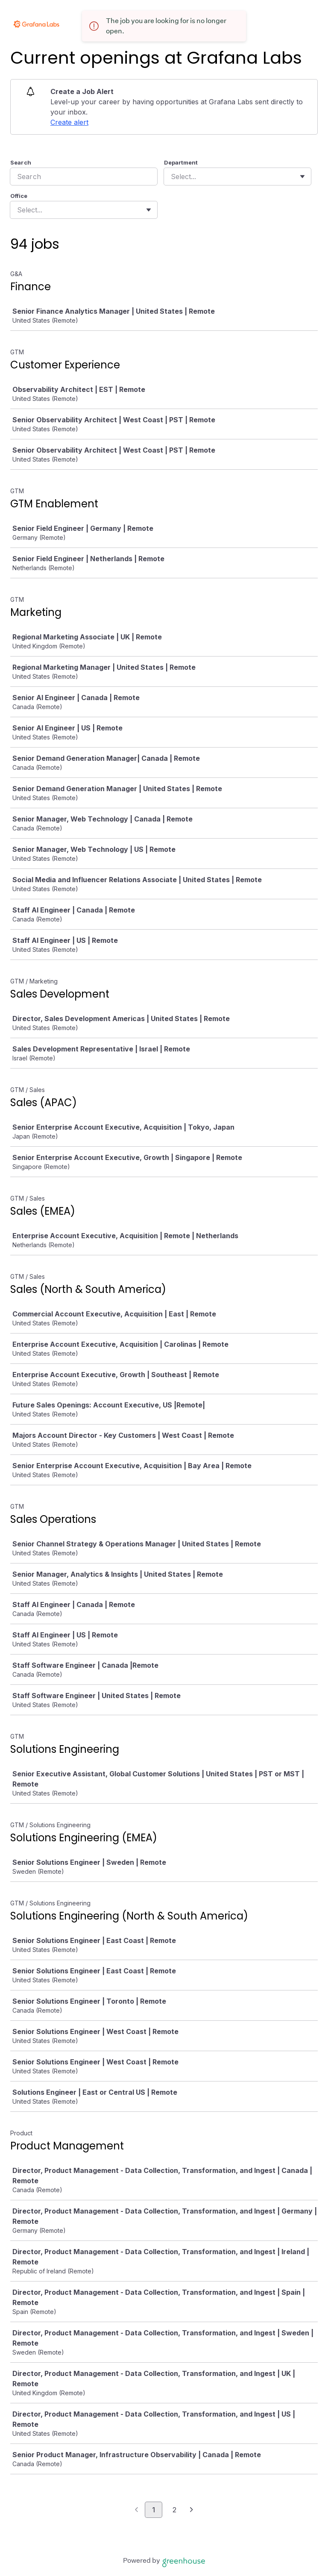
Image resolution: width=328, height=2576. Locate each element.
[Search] (83, 176)
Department (181, 162)
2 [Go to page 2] (174, 2509)
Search (20, 162)
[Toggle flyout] (302, 176)
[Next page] (191, 2510)
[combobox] (172, 176)
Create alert (69, 122)
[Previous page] (136, 2510)
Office (18, 195)
